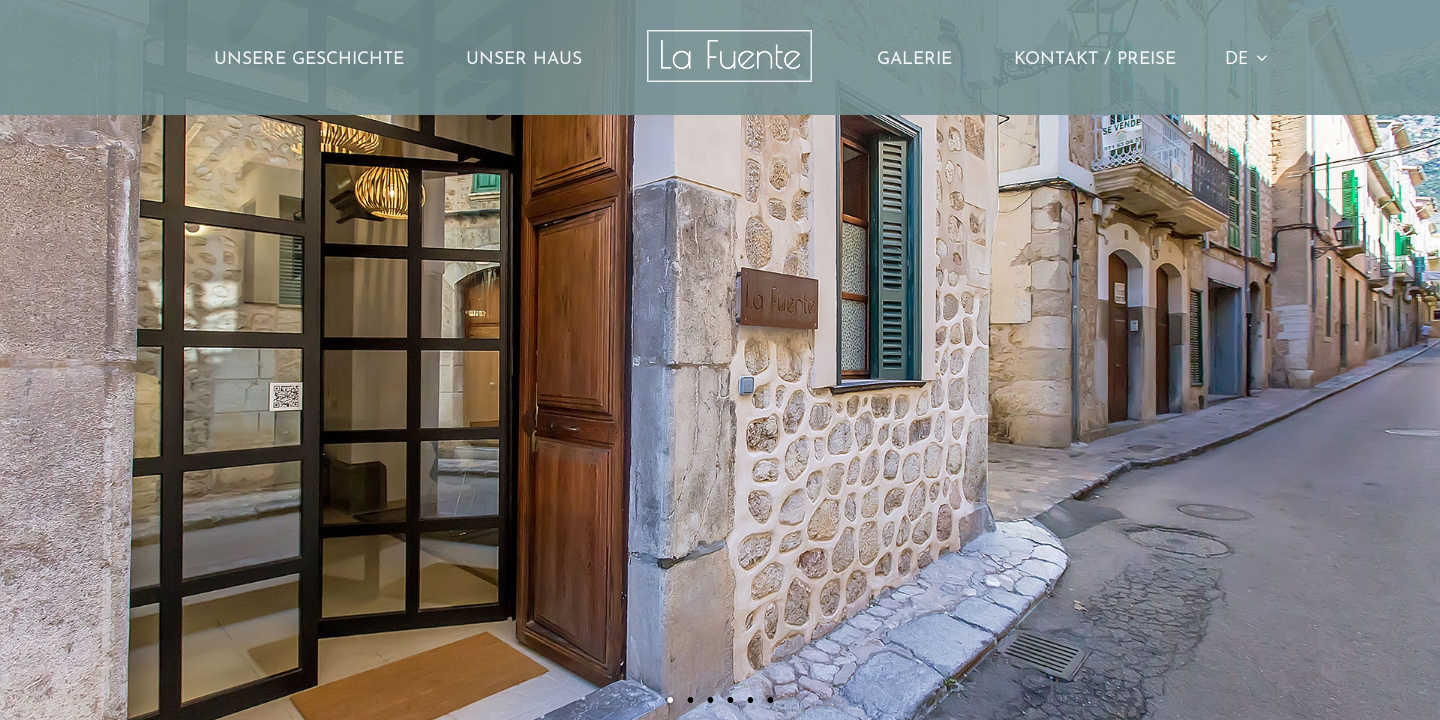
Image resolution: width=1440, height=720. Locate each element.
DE (1246, 57)
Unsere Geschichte (309, 59)
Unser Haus (524, 59)
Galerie (914, 59)
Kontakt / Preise (1095, 59)
